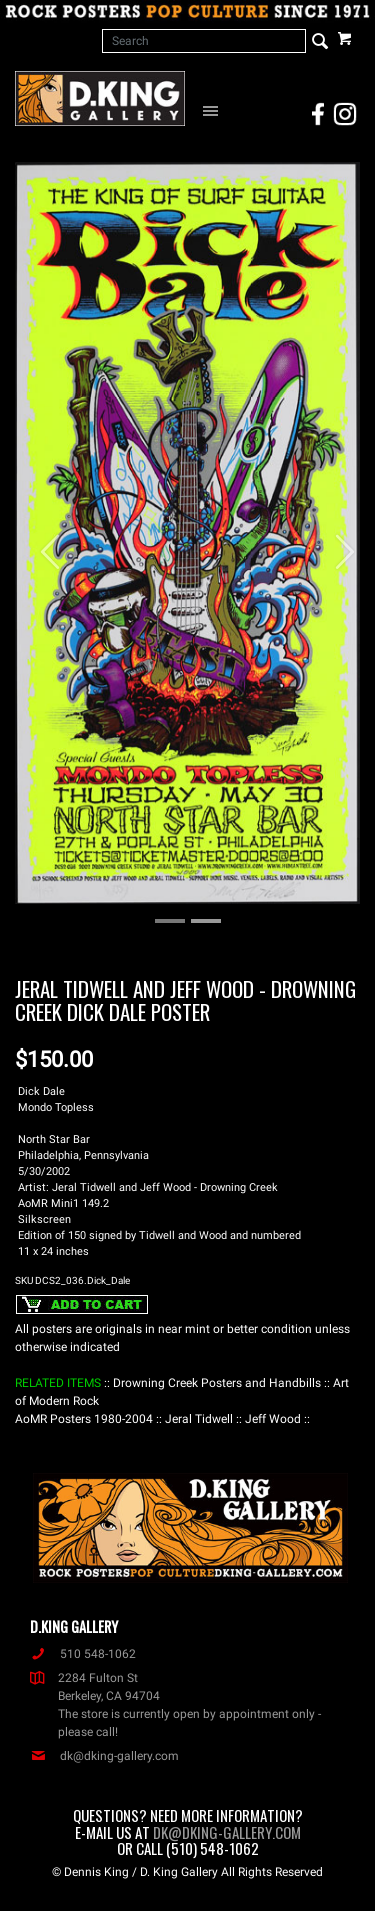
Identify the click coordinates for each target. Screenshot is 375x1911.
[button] (41, 542)
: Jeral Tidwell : (199, 1419)
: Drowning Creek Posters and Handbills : (217, 1383)
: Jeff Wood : (273, 1419)
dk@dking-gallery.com (104, 1756)
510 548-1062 (83, 1654)
